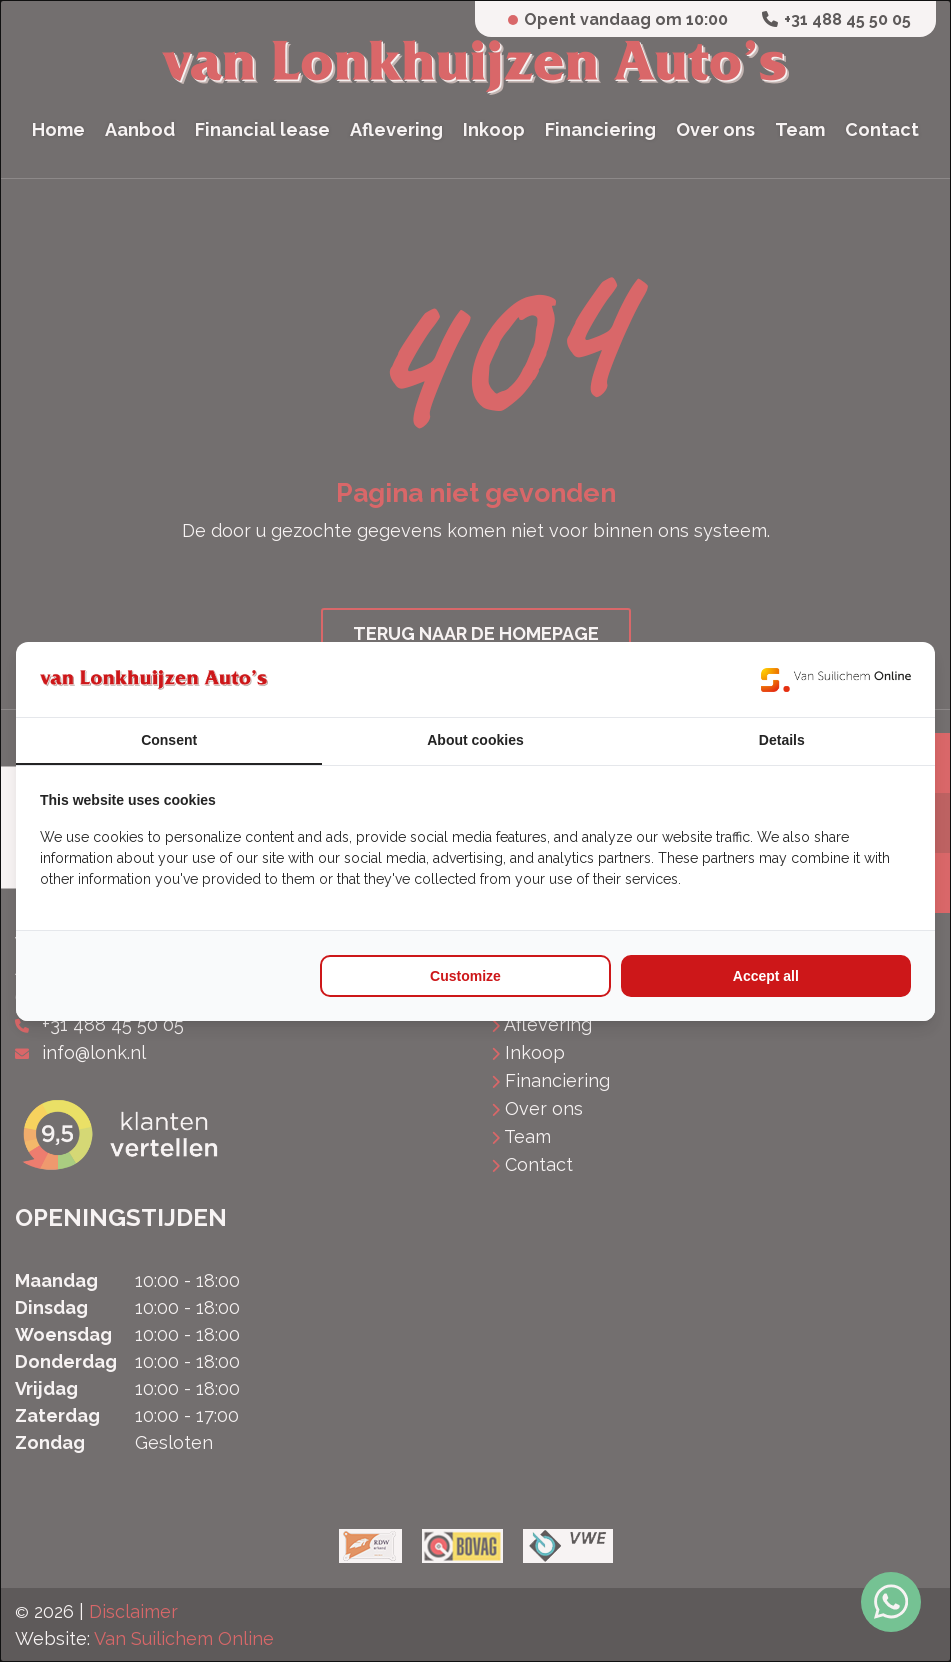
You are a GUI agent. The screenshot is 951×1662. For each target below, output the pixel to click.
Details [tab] (782, 740)
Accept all (766, 976)
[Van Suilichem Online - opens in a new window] (836, 679)
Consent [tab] (169, 740)
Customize (465, 976)
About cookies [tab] (475, 740)
